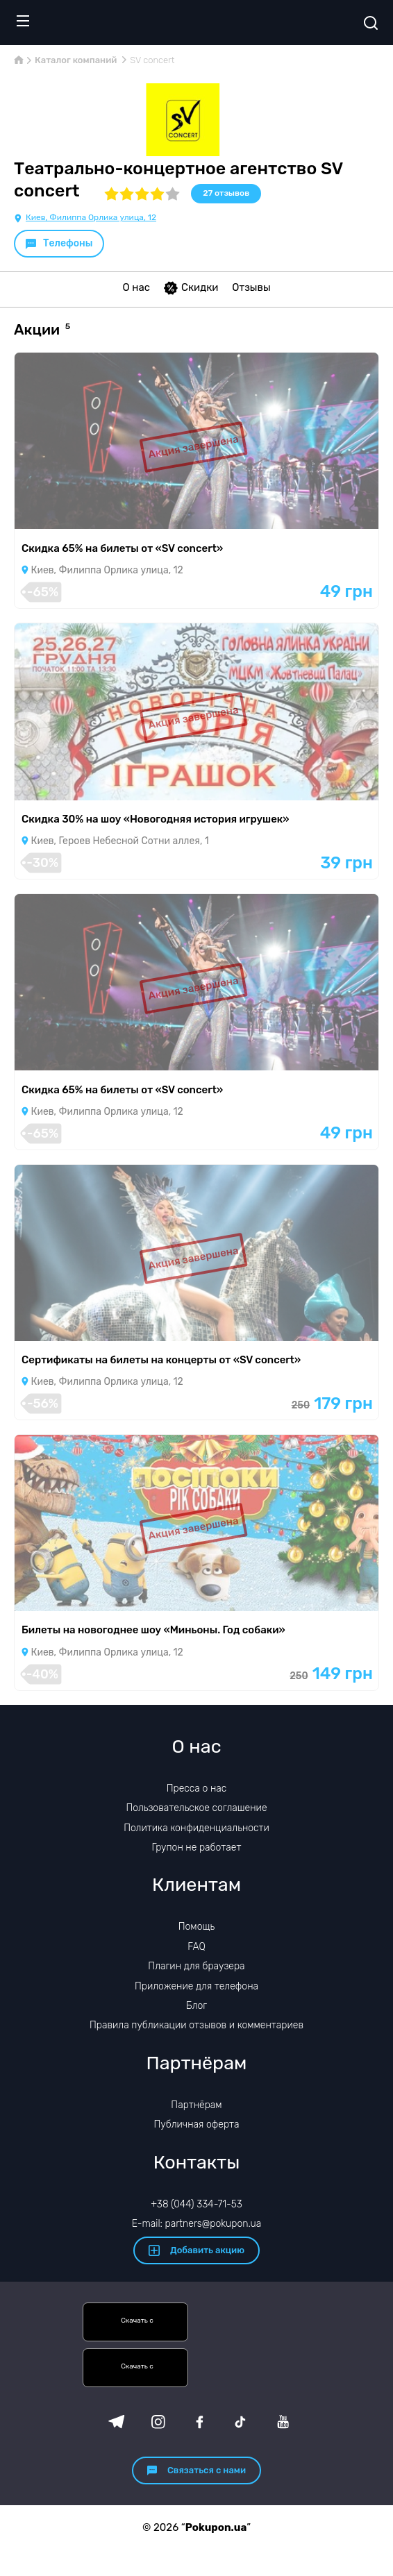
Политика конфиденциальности (196, 1828)
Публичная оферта (196, 2124)
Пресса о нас (196, 1788)
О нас (136, 287)
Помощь (196, 1927)
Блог (196, 2006)
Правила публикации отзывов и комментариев (196, 2025)
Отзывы (251, 287)
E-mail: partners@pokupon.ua (197, 2224)
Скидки (191, 287)
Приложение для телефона (196, 1986)
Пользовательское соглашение (196, 1808)
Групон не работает (197, 1847)
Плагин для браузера (196, 1966)
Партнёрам (196, 2105)
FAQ (196, 1947)
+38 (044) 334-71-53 (196, 2204)
